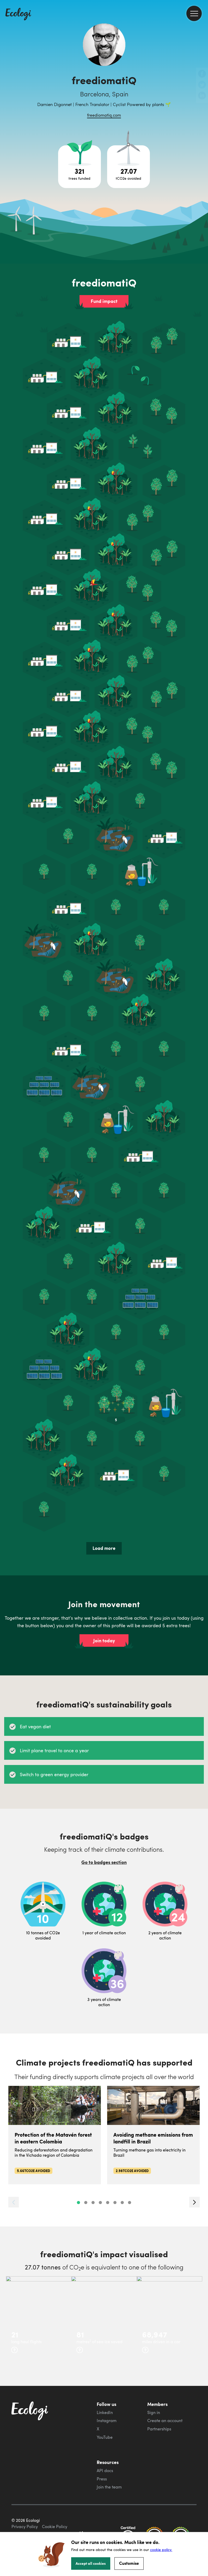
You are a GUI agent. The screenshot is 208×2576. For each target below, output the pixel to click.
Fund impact (104, 301)
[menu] (194, 13)
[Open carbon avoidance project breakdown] (128, 166)
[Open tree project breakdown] (79, 166)
